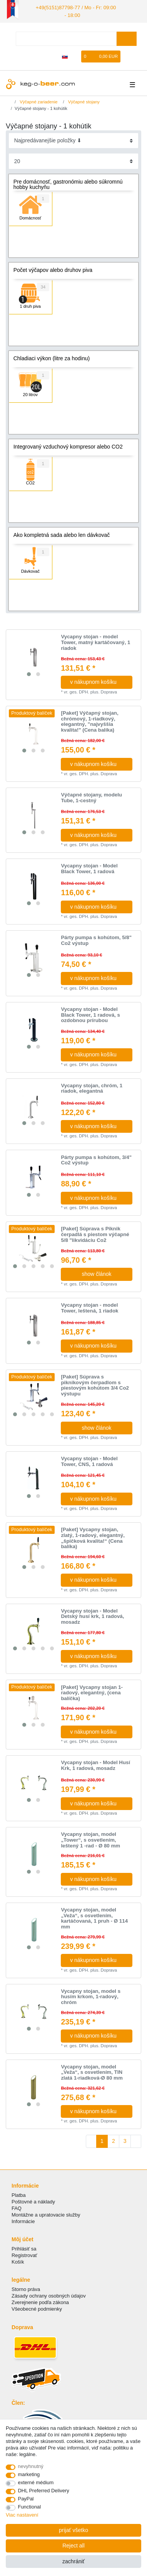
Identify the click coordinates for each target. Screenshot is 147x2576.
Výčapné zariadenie (37, 100)
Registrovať (24, 2254)
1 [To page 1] (102, 2140)
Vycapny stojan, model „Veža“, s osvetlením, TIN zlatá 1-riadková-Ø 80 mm (91, 2071)
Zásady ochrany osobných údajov (49, 2294)
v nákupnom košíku (98, 681)
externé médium (36, 2482)
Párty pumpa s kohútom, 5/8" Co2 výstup (96, 939)
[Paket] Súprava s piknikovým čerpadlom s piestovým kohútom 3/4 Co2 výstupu (95, 1384)
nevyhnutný (30, 2466)
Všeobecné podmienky (37, 2308)
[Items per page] (74, 159)
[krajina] (64, 55)
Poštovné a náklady (33, 2200)
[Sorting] (74, 139)
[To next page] (135, 2140)
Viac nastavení (22, 2515)
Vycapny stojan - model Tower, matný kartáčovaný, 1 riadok (95, 641)
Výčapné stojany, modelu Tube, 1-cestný (91, 796)
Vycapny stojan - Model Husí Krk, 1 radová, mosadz (95, 1764)
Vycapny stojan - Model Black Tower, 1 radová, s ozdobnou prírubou (90, 1013)
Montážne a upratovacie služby (46, 2213)
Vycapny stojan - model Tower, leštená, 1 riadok (89, 1306)
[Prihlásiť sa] (40, 55)
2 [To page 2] (113, 2140)
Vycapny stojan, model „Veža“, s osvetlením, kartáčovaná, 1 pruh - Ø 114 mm (94, 1917)
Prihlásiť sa (24, 2247)
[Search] (126, 37)
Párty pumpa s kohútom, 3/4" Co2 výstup (96, 1158)
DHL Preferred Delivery (43, 2490)
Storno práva (26, 2288)
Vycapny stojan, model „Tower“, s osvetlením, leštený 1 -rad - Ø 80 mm (90, 1838)
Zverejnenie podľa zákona (40, 2301)
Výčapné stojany (83, 100)
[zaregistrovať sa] (53, 55)
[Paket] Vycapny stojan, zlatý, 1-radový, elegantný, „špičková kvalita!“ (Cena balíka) (93, 1537)
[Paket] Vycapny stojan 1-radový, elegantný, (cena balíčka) (92, 1691)
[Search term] (66, 37)
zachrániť (73, 2561)
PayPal (26, 2499)
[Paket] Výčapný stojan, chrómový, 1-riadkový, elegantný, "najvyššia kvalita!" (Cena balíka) (89, 720)
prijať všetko (73, 2530)
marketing (29, 2474)
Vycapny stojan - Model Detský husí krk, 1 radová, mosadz (92, 1615)
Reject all (73, 2545)
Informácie (23, 2220)
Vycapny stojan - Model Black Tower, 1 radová (89, 867)
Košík (18, 2261)
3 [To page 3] (125, 2140)
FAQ (17, 2207)
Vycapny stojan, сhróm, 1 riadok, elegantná (91, 1087)
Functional (29, 2507)
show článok (96, 1273)
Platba (19, 2193)
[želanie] (75, 55)
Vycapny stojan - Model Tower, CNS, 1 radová (89, 1460)
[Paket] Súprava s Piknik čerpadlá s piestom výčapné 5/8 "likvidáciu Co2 (95, 1233)
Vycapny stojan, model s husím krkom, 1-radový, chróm (90, 1995)
